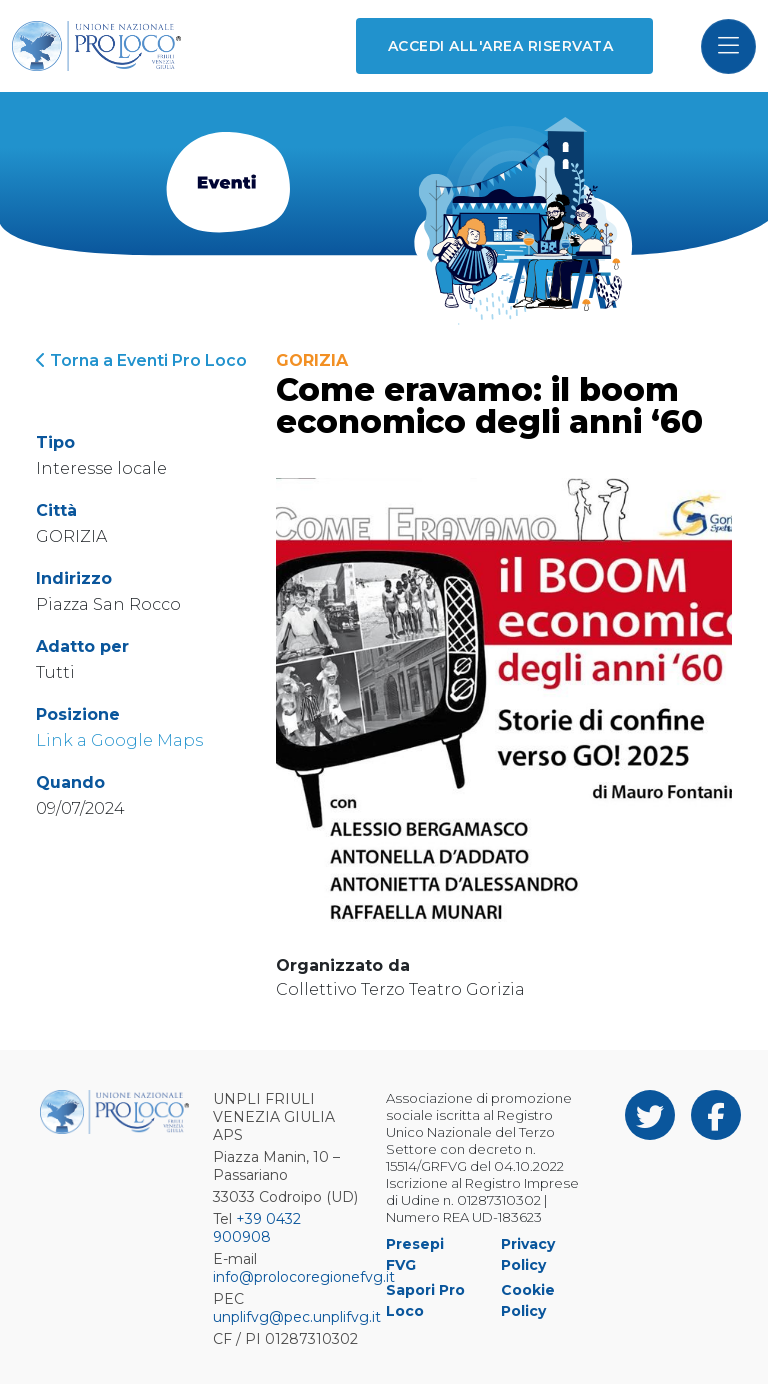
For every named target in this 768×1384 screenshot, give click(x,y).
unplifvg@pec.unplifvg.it (297, 1317)
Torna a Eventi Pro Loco (141, 360)
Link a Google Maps (119, 740)
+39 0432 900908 (257, 1228)
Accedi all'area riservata (500, 46)
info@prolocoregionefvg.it (304, 1277)
